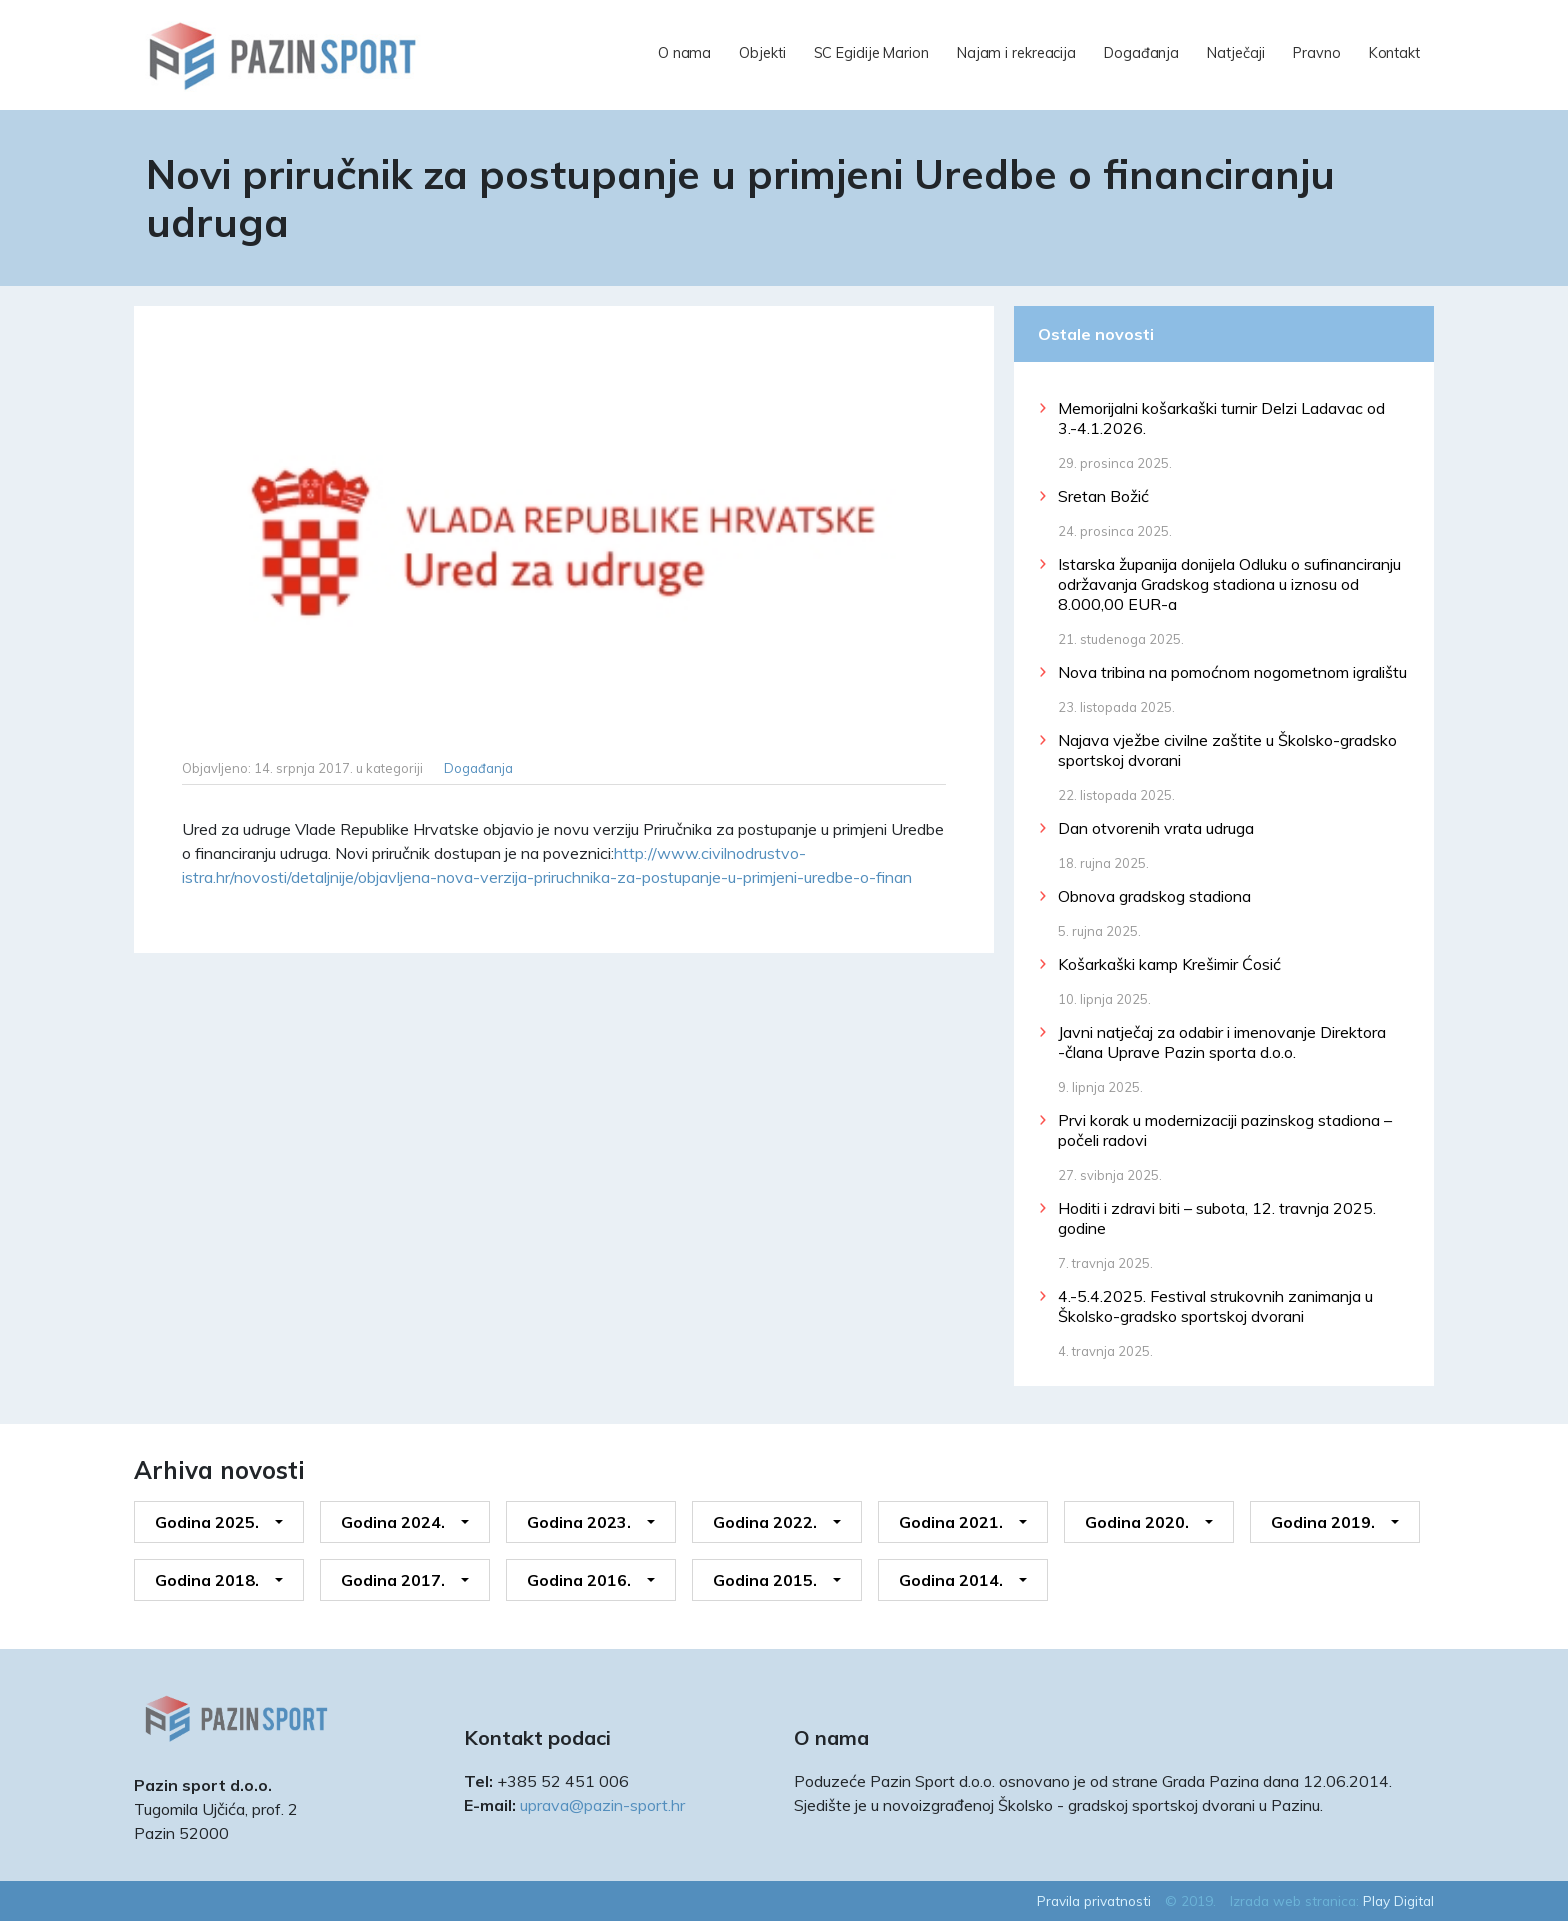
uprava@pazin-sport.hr (602, 1805)
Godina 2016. (579, 1580)
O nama (684, 53)
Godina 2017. (393, 1580)
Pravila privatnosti (1094, 1900)
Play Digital (1398, 1900)
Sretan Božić (1103, 496)
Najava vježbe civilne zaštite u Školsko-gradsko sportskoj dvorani (1227, 750)
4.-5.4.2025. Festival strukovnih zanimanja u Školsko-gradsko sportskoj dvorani (1215, 1306)
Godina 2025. (207, 1522)
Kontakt (1394, 53)
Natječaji (1236, 53)
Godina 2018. (207, 1580)
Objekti (762, 53)
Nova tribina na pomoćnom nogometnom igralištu (1232, 672)
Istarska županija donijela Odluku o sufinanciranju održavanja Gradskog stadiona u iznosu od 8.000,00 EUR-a (1229, 584)
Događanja (1141, 53)
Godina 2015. (765, 1580)
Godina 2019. (1323, 1522)
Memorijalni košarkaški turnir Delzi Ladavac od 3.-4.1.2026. (1221, 418)
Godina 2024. (393, 1522)
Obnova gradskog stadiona (1154, 896)
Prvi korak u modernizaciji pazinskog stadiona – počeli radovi (1225, 1130)
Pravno (1316, 53)
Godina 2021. (951, 1522)
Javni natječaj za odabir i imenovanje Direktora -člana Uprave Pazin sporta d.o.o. (1222, 1042)
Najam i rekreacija (1016, 53)
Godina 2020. (1137, 1522)
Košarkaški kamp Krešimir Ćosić (1169, 964)
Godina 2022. (765, 1522)
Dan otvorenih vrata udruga (1156, 828)
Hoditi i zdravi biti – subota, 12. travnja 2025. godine (1217, 1218)
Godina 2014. (951, 1580)
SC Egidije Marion (871, 53)
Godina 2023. (579, 1522)
